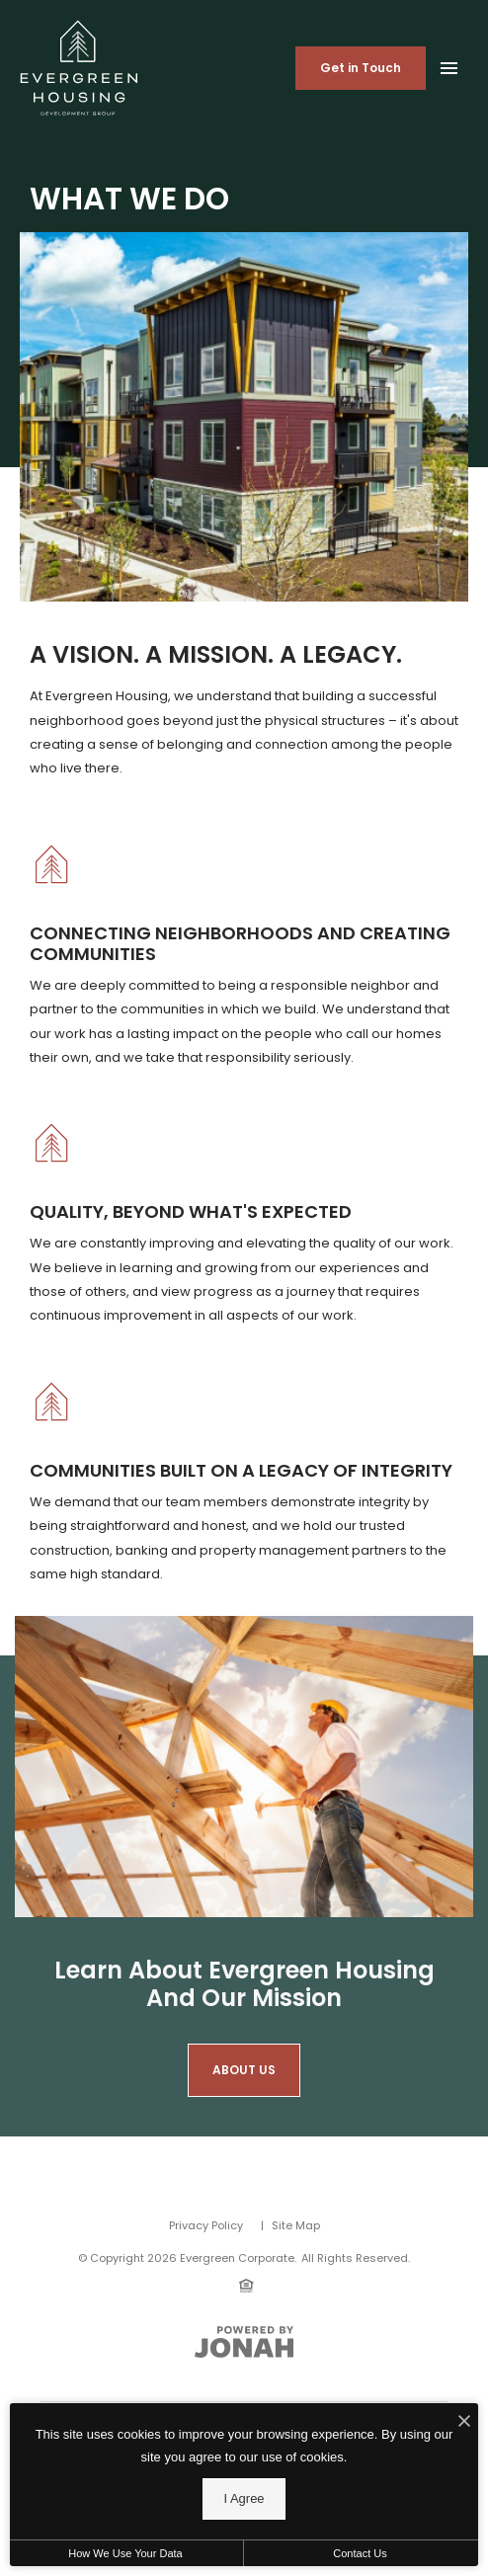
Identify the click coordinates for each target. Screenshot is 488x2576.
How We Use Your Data (125, 2553)
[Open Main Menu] (448, 64)
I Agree (243, 2498)
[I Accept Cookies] (464, 2423)
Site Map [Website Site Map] (296, 2225)
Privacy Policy (206, 2225)
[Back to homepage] (79, 68)
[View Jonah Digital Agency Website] (244, 2342)
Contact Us (359, 2553)
